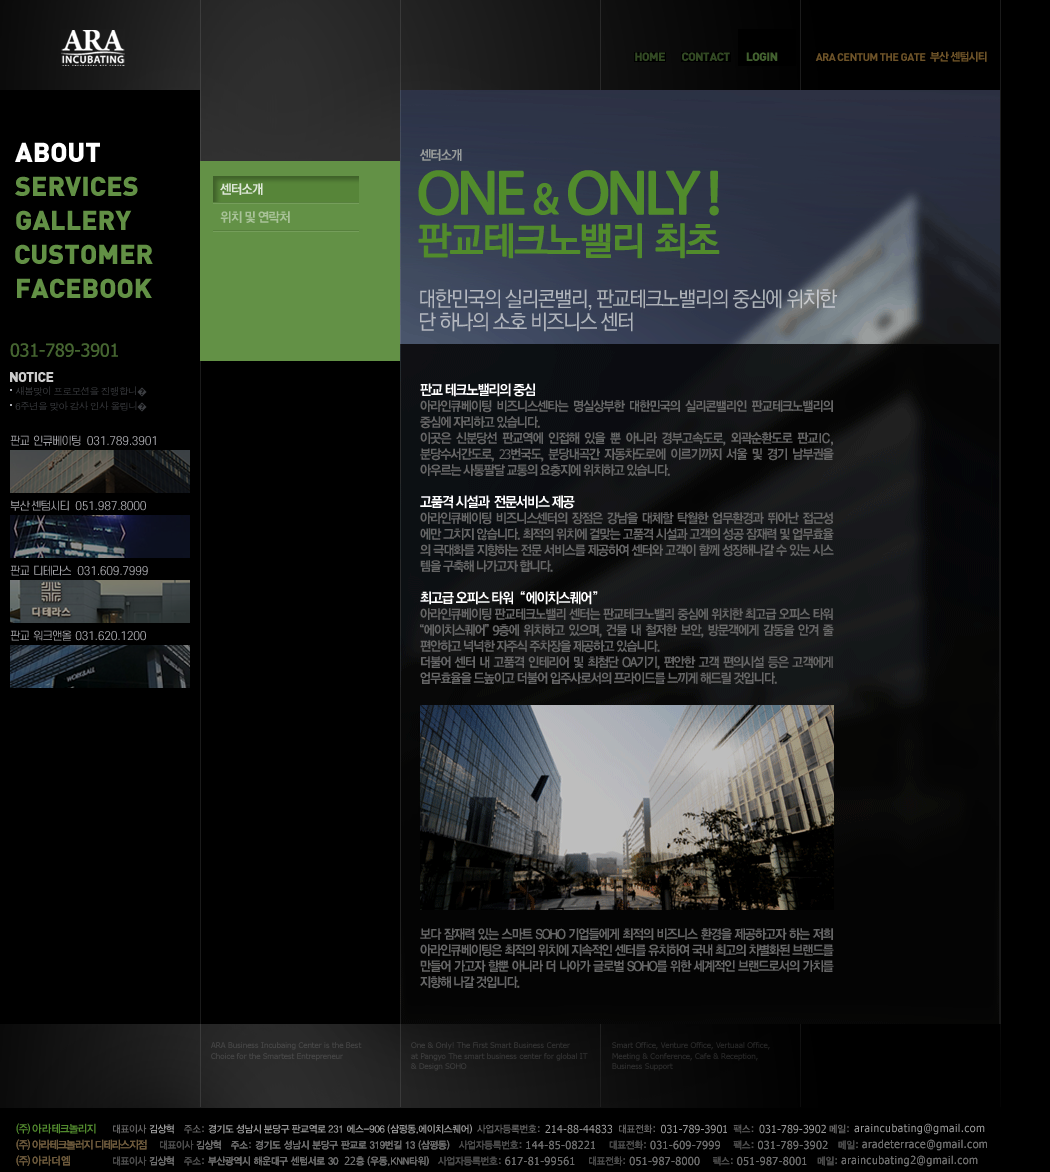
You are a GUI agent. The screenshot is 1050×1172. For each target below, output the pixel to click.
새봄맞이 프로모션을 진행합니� (80, 391)
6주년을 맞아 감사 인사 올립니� (80, 406)
